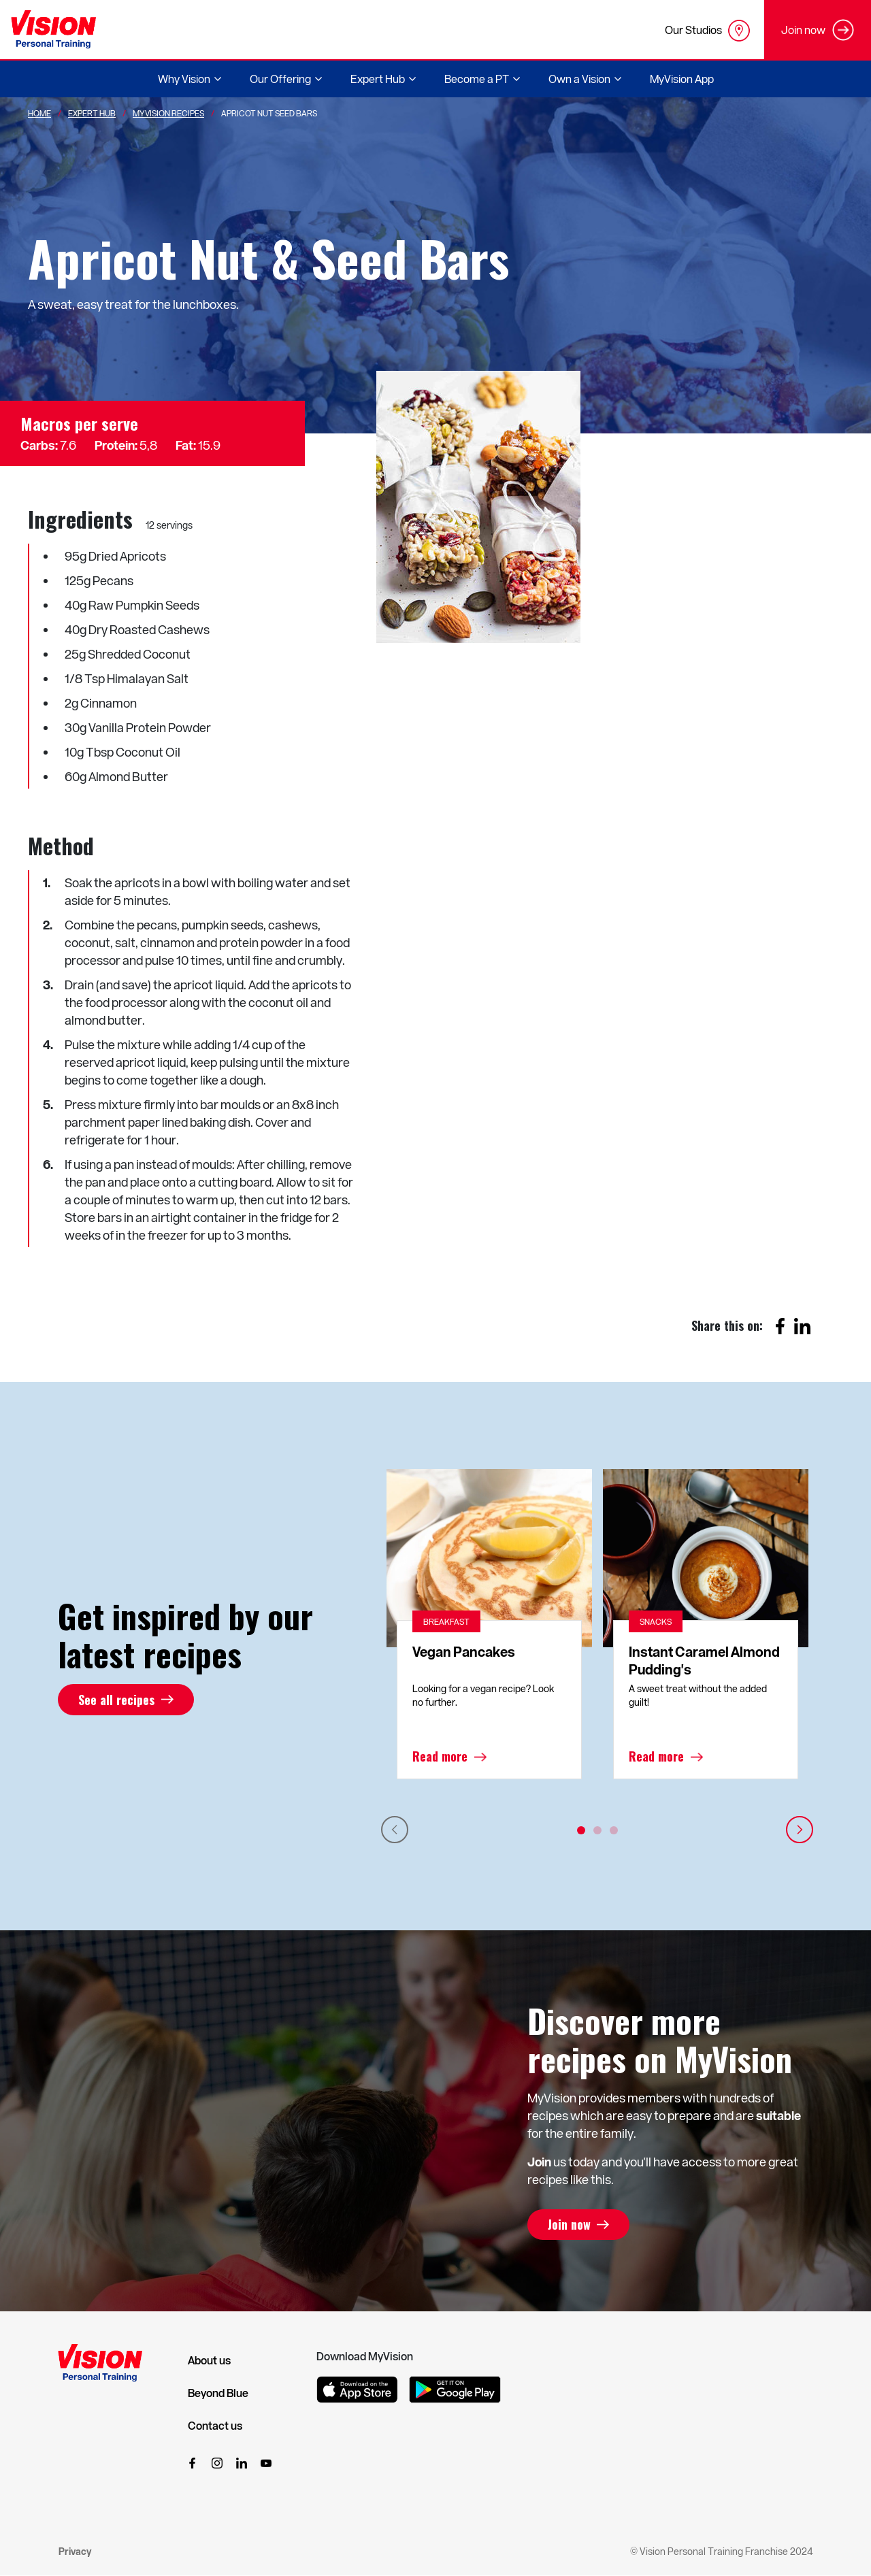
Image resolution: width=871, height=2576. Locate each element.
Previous (394, 1829)
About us (209, 2360)
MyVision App (682, 78)
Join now (569, 2225)
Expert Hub (92, 113)
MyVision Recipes (168, 113)
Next (799, 1829)
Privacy (75, 2551)
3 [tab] (614, 1830)
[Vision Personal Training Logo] (53, 29)
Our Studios (707, 31)
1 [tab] (581, 1830)
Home (39, 113)
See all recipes (116, 1699)
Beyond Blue (218, 2392)
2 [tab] (597, 1830)
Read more (439, 1757)
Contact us (215, 2425)
